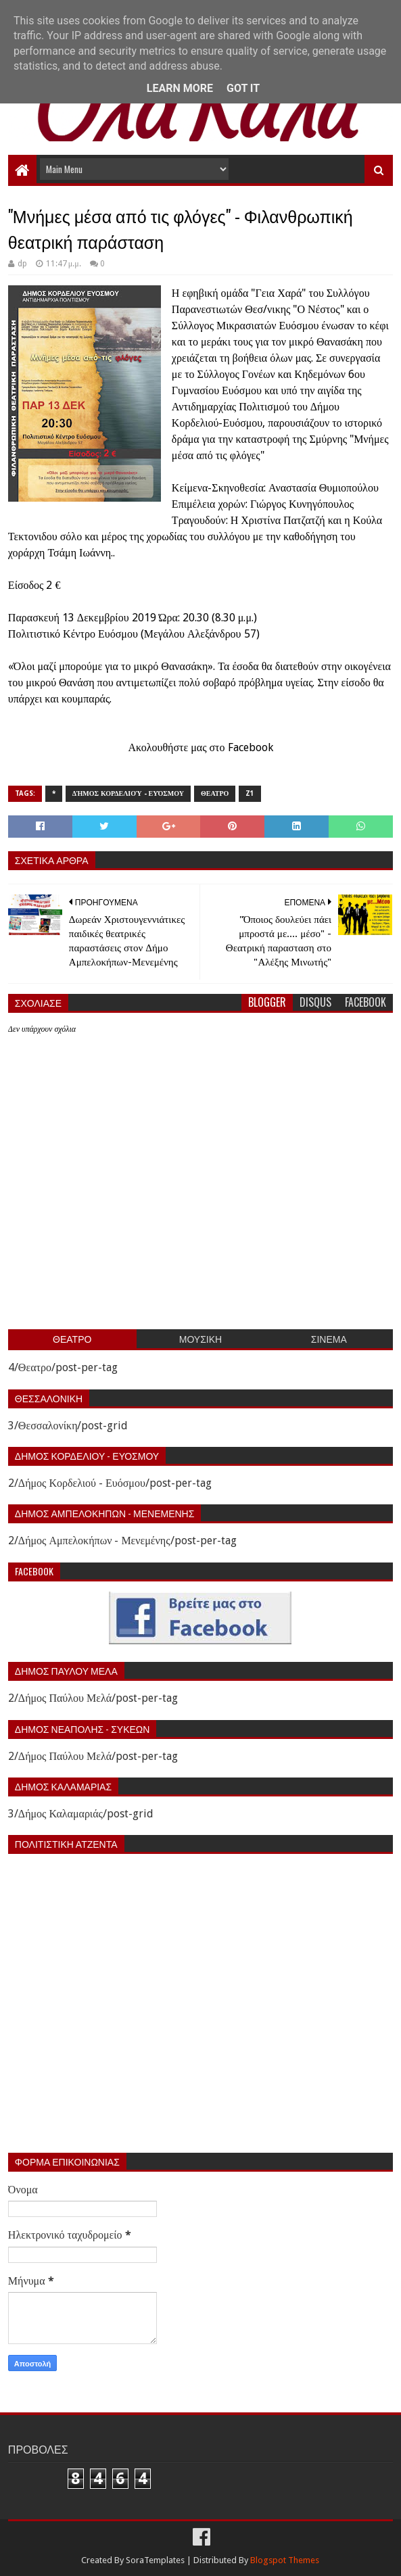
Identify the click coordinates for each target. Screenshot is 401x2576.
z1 (249, 793)
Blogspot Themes (284, 2560)
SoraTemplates (155, 2560)
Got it (243, 88)
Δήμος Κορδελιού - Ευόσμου (128, 793)
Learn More (180, 88)
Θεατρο (215, 793)
